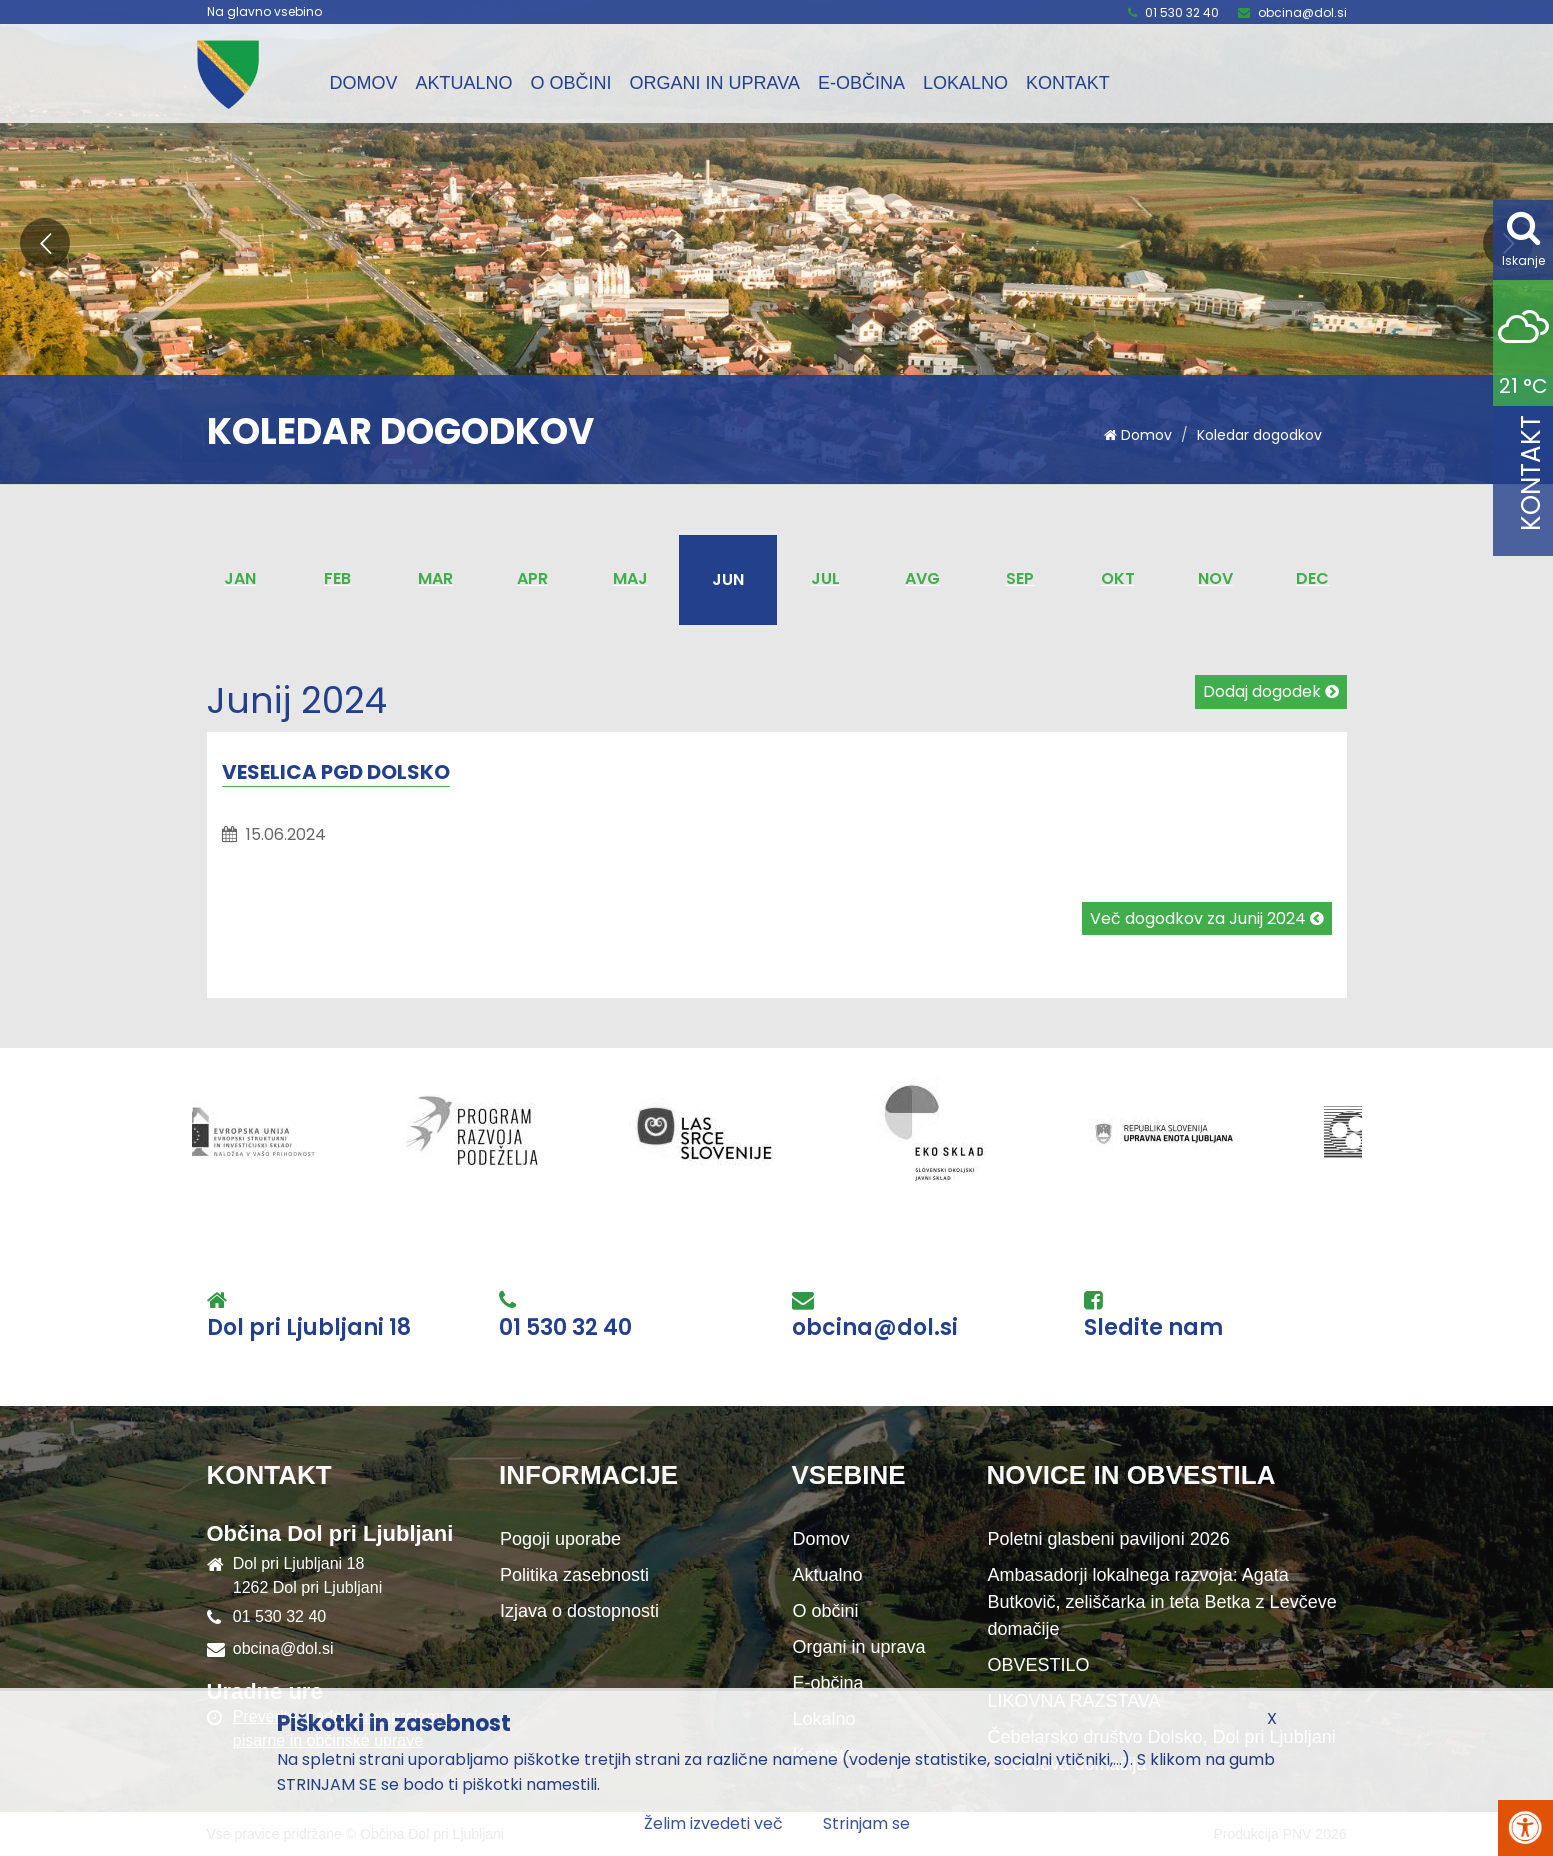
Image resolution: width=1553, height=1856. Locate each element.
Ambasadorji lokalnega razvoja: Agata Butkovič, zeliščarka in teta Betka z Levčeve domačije (1162, 1602)
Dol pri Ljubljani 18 (309, 1328)
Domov (364, 83)
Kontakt (1068, 83)
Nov (1215, 578)
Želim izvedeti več (713, 1823)
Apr (532, 578)
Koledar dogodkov (1259, 435)
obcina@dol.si (1302, 12)
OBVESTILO (1039, 1665)
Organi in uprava (715, 83)
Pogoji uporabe (560, 1539)
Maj (630, 578)
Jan (240, 578)
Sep (1020, 578)
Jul (825, 578)
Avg (922, 578)
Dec (1312, 578)
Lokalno (965, 83)
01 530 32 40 (1182, 12)
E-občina (861, 83)
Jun (728, 579)
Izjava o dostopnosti (579, 1611)
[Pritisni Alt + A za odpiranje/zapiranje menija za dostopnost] (1525, 1828)
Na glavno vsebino (264, 12)
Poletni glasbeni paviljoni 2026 (1109, 1539)
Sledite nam (1153, 1328)
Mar (435, 578)
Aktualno (464, 83)
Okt (1118, 578)
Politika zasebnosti (574, 1575)
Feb (337, 578)
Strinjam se (866, 1823)
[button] (45, 243)
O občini (571, 83)
